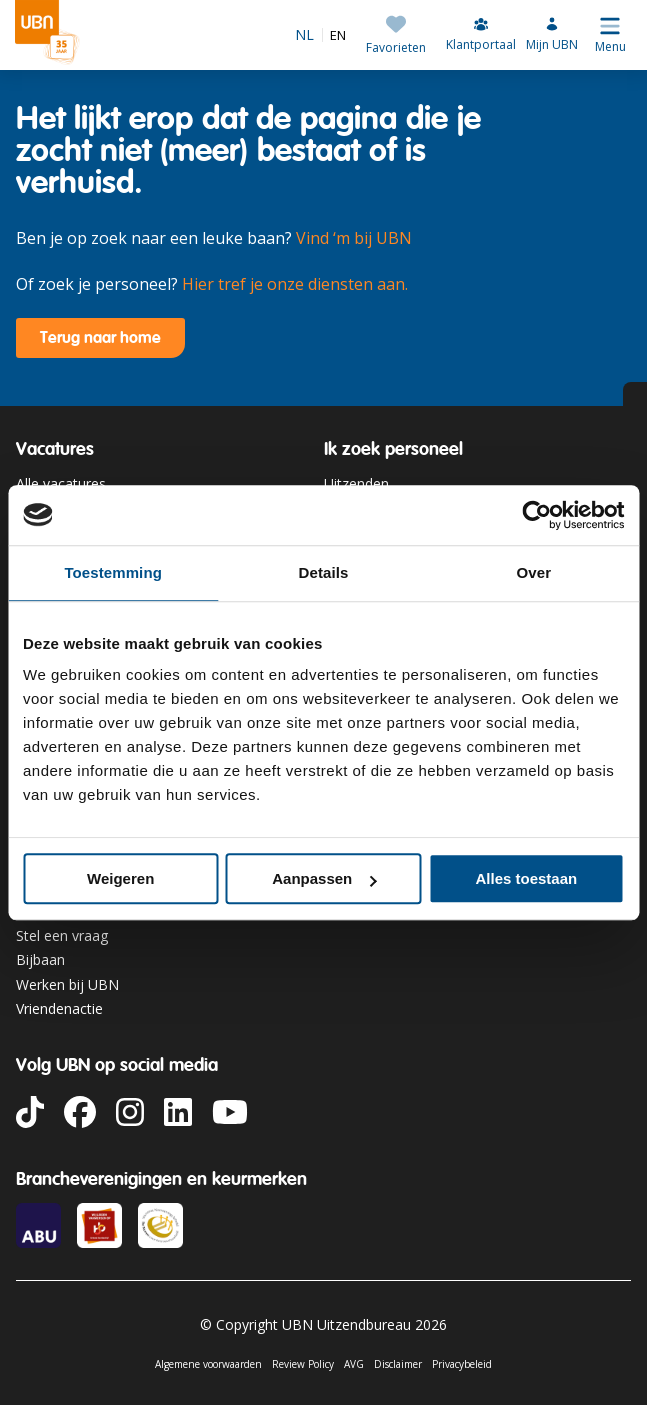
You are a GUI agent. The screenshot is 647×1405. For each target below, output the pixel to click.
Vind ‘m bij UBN (354, 238)
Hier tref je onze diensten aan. (295, 284)
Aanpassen (324, 878)
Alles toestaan (526, 878)
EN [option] (338, 35)
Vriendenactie (59, 1008)
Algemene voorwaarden (208, 1364)
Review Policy (303, 1364)
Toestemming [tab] (113, 572)
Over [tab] (534, 572)
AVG (354, 1364)
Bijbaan (40, 959)
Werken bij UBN (67, 984)
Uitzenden (356, 483)
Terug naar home (100, 337)
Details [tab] (324, 572)
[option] (335, 35)
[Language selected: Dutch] (320, 35)
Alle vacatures (61, 483)
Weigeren (120, 878)
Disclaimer (398, 1364)
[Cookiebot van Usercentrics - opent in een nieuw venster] (536, 515)
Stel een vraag (62, 935)
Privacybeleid (462, 1364)
